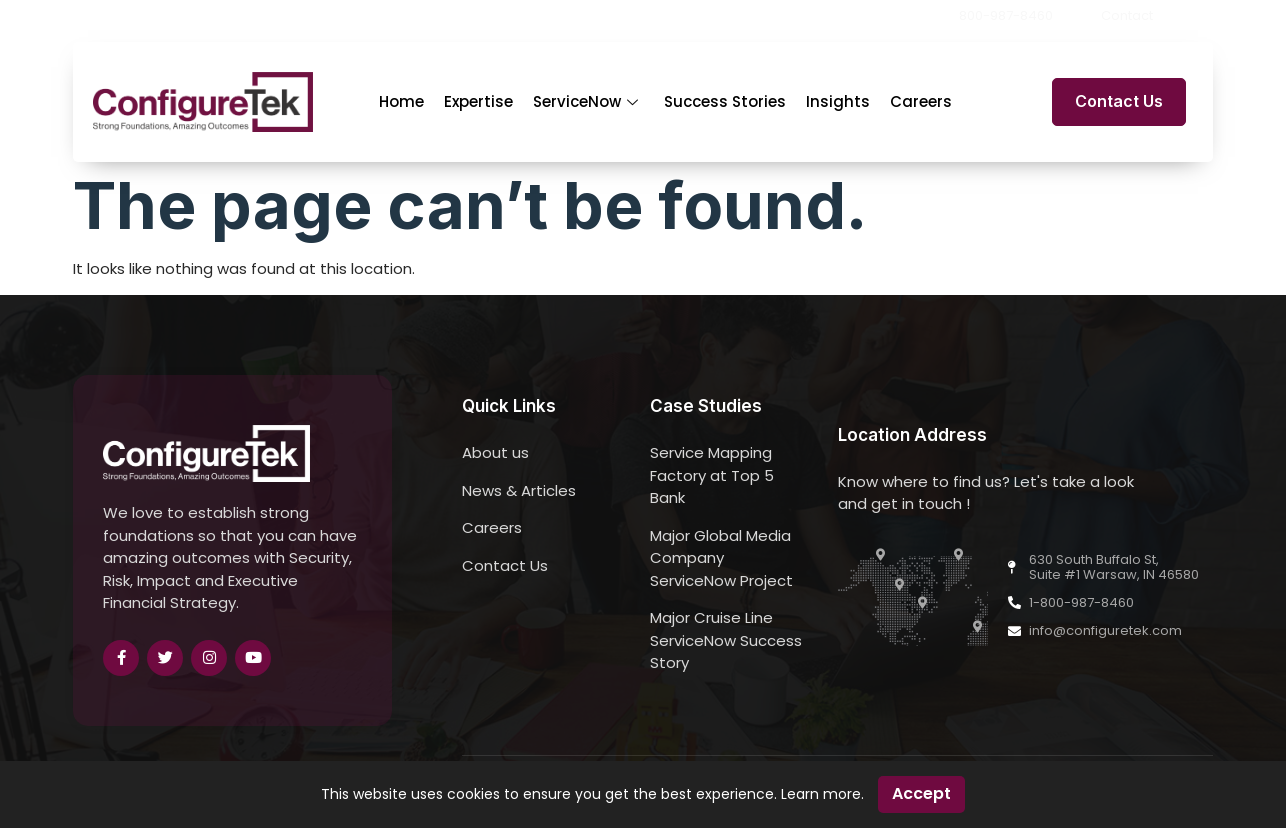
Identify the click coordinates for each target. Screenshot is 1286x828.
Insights (838, 101)
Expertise (478, 101)
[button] (1207, 16)
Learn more (821, 794)
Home (401, 101)
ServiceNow (585, 101)
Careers (921, 101)
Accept (921, 793)
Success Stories (725, 101)
